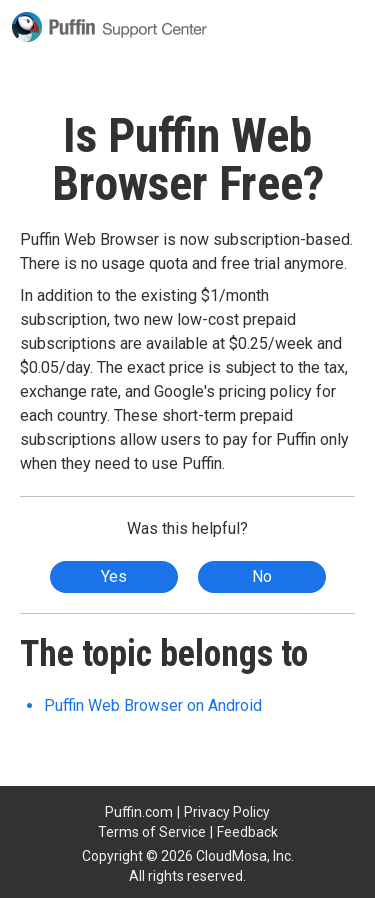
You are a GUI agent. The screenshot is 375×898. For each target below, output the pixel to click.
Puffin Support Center (109, 27)
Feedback (247, 832)
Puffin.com (139, 812)
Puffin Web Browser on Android (153, 705)
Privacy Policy (227, 812)
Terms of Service (152, 832)
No (262, 576)
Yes (114, 576)
